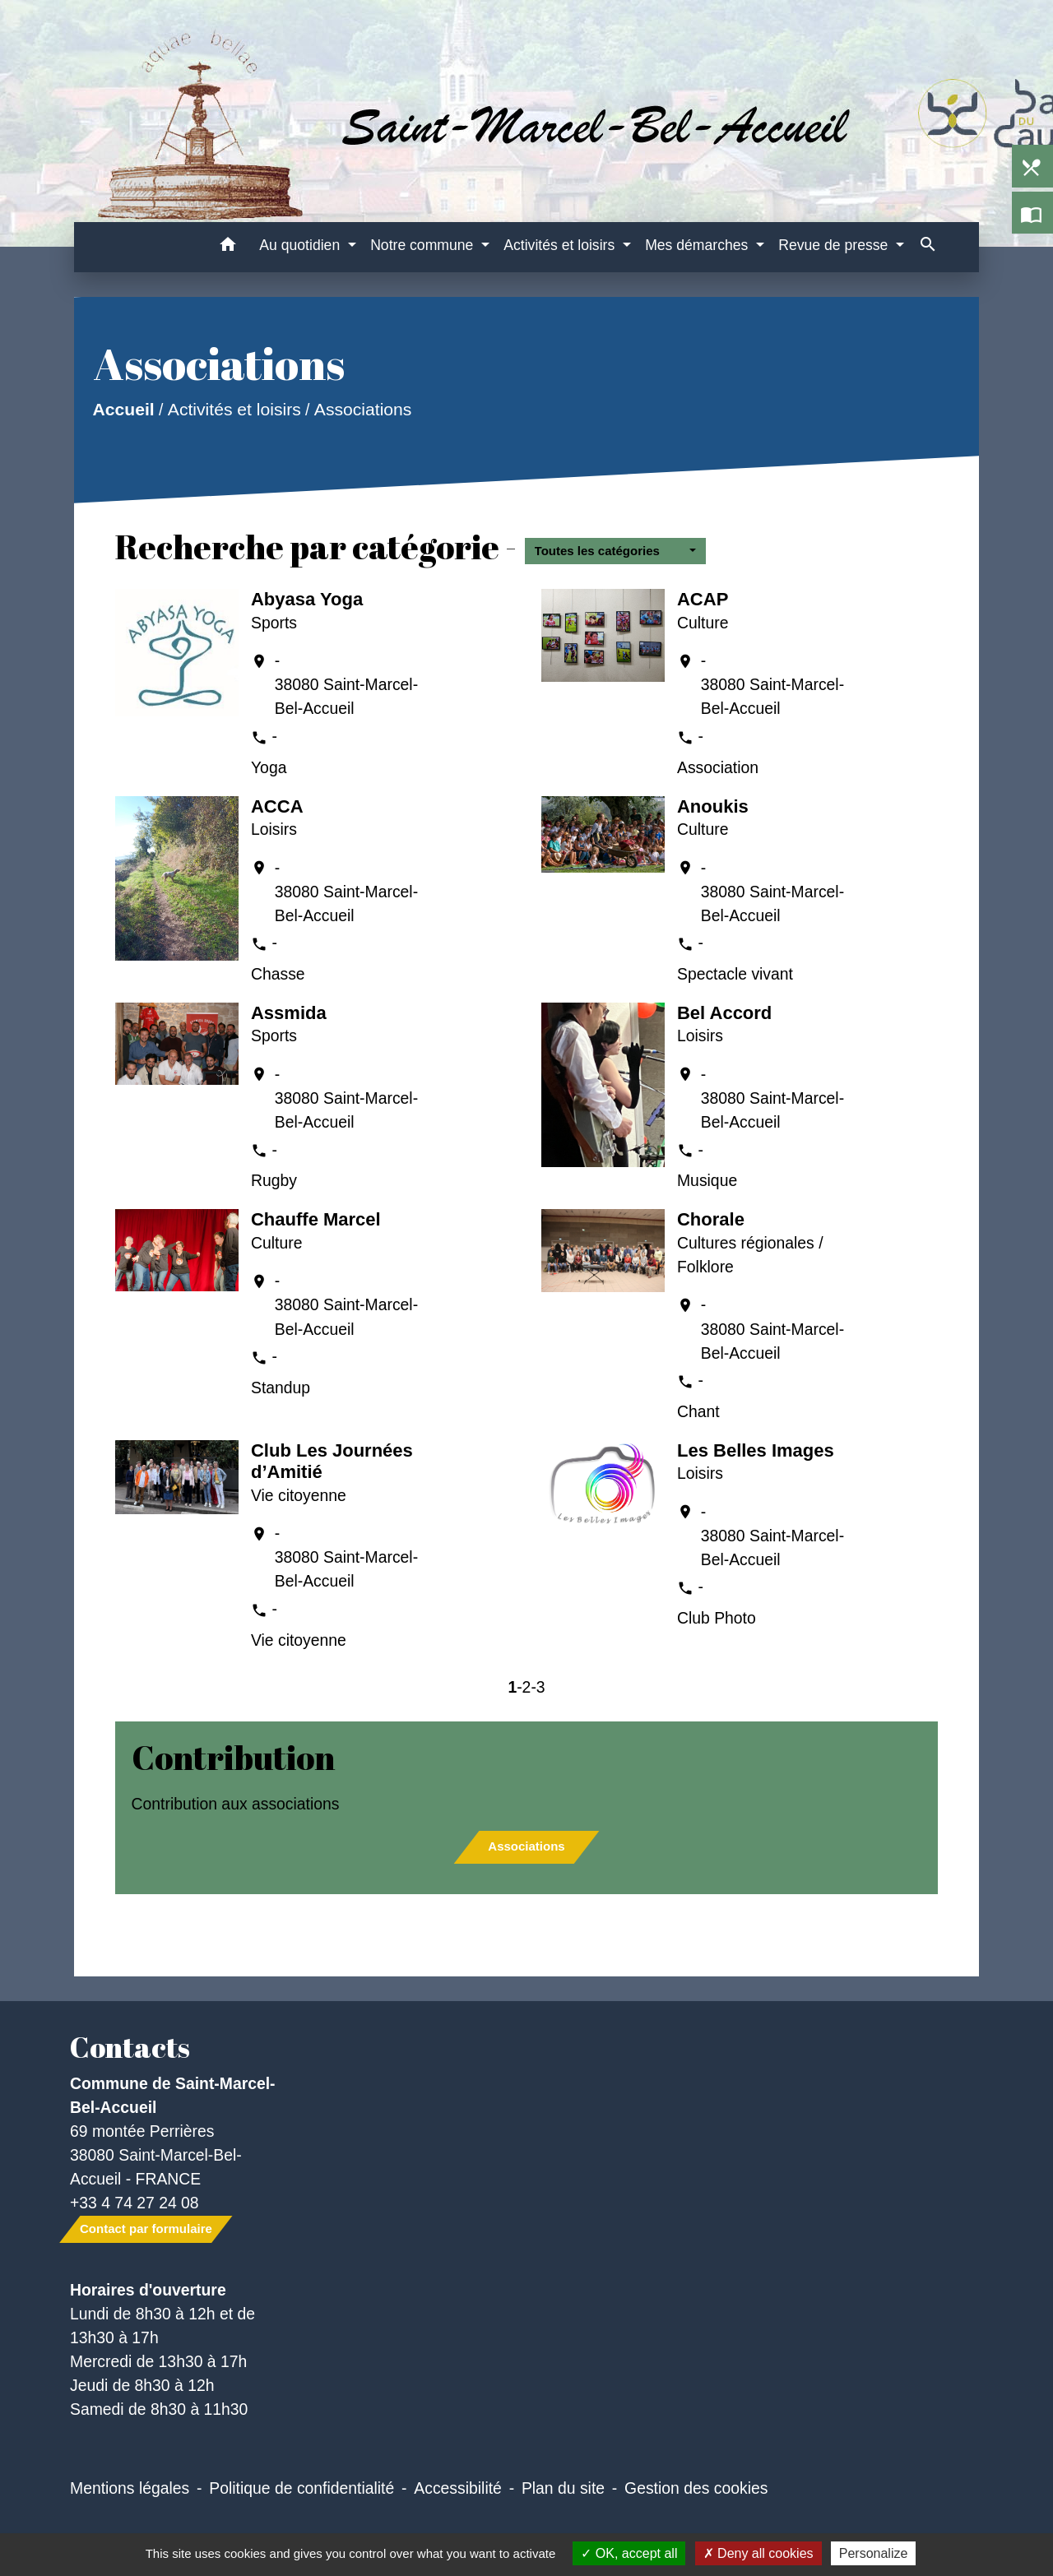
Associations (362, 410)
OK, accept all (629, 2553)
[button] (227, 247)
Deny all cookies (758, 2553)
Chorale (711, 1219)
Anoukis (713, 806)
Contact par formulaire (146, 2228)
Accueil (123, 410)
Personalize (873, 2553)
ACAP (702, 599)
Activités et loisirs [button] (561, 245)
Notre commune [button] (423, 245)
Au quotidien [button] (301, 245)
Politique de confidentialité (301, 2488)
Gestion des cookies (696, 2488)
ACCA (277, 806)
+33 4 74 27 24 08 (134, 2203)
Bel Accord (724, 1013)
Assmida (289, 1013)
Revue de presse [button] (835, 245)
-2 (524, 1687)
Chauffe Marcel (316, 1219)
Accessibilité (458, 2488)
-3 (538, 1687)
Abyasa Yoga (307, 599)
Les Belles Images (755, 1450)
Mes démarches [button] (698, 245)
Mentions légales (129, 2488)
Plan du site (563, 2488)
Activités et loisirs (233, 410)
